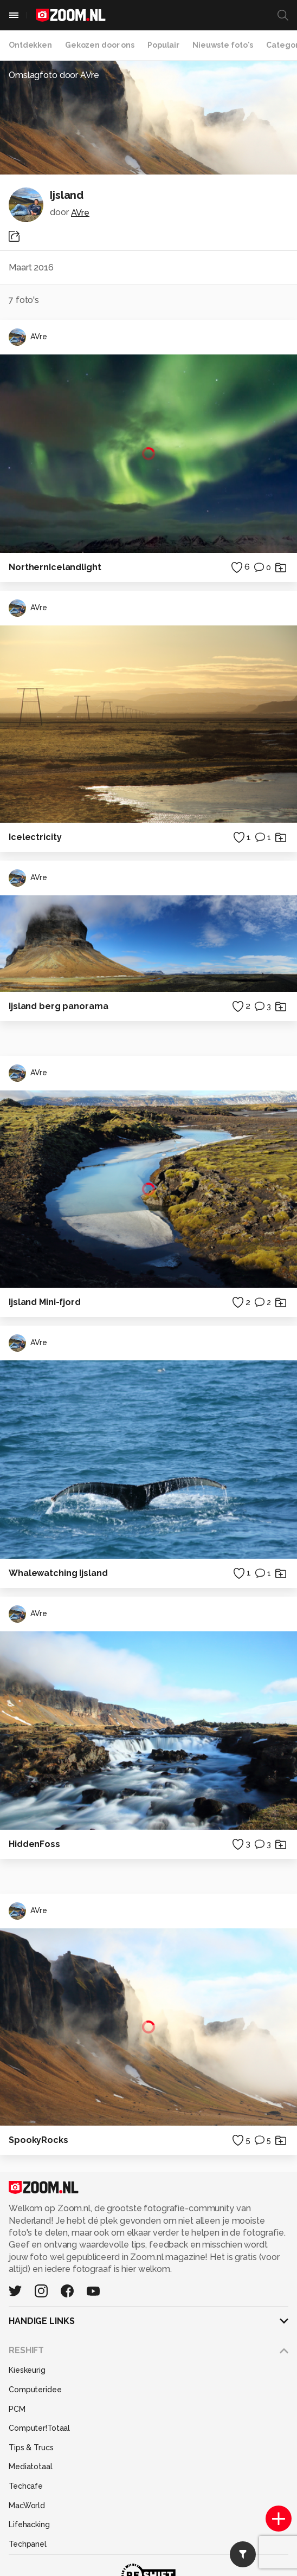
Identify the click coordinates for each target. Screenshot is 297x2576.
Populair (163, 45)
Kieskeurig (27, 2370)
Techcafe (26, 2486)
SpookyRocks (38, 2140)
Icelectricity (35, 837)
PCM (17, 2409)
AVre (80, 213)
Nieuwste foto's (222, 45)
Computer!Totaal (39, 2428)
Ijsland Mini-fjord (45, 1302)
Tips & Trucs (31, 2447)
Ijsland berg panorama (58, 1006)
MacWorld (27, 2505)
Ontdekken (30, 45)
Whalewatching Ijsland (58, 1573)
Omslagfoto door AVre (54, 75)
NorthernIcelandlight (55, 567)
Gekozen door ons (99, 45)
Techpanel (28, 2544)
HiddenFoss (34, 1844)
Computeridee (35, 2389)
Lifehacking (29, 2524)
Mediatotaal (31, 2466)
